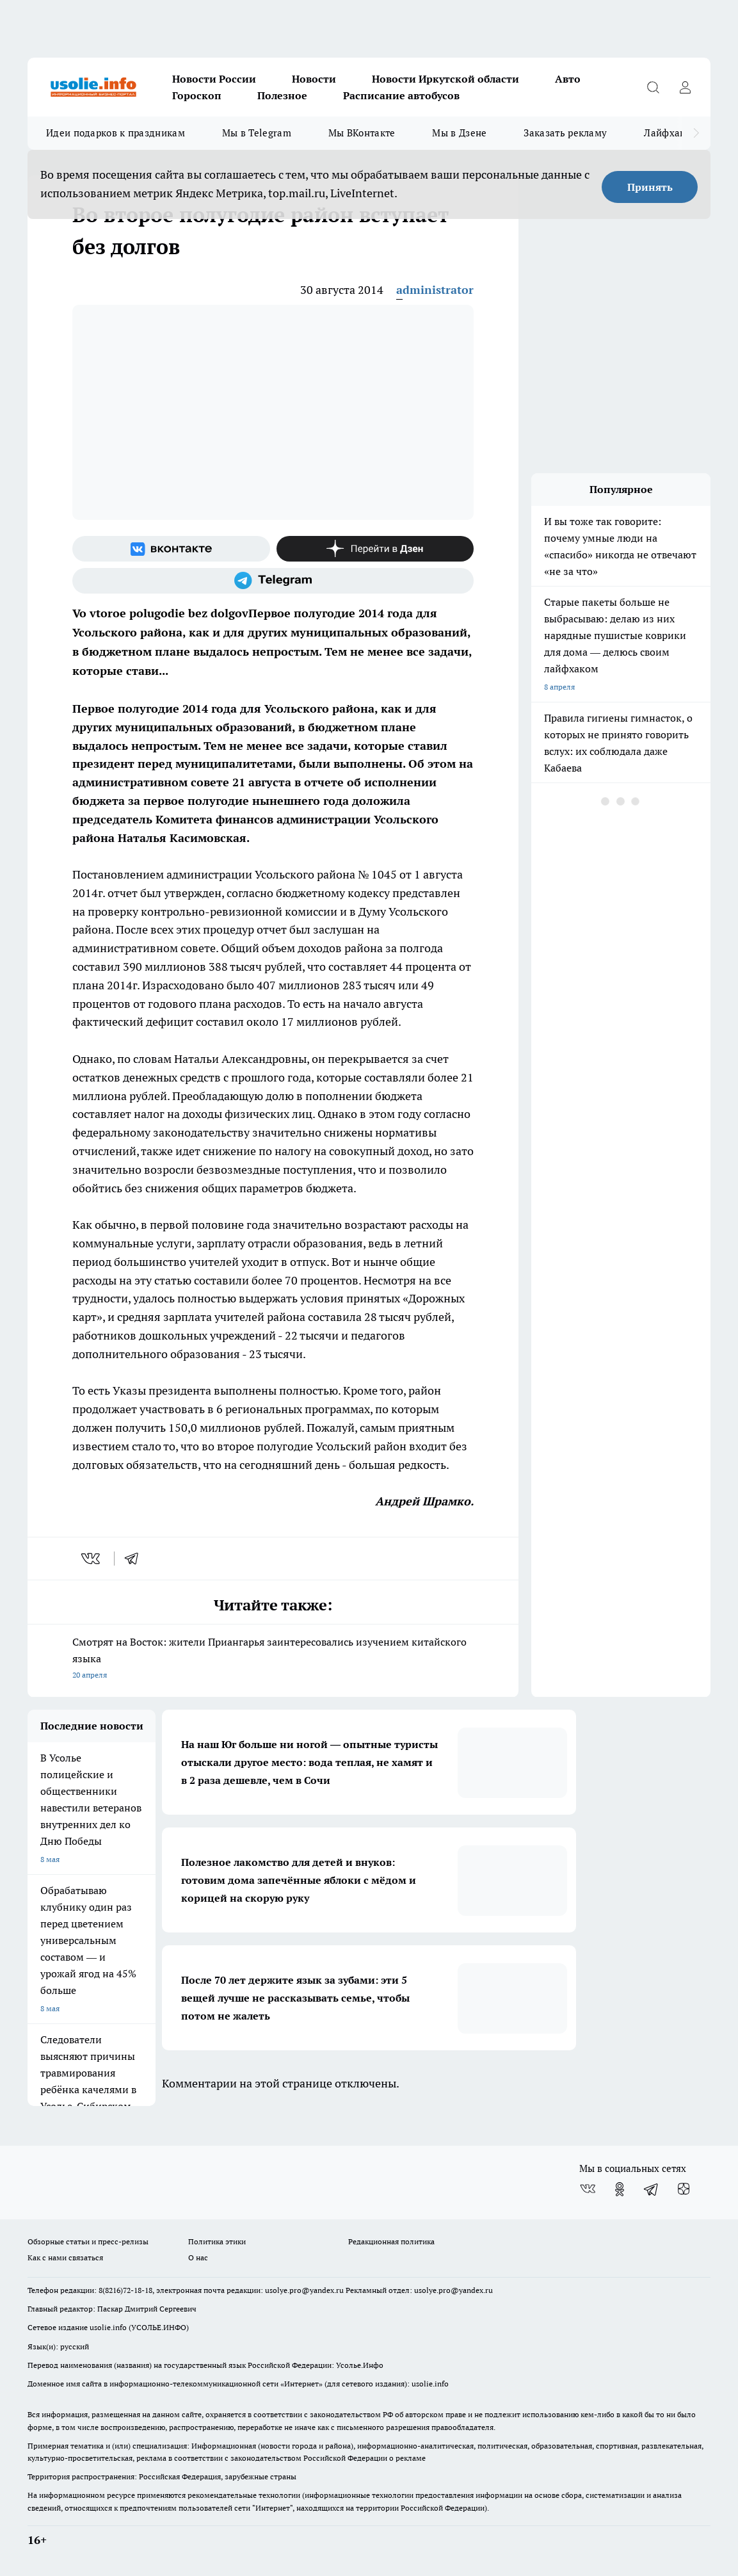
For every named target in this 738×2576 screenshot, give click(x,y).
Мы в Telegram (256, 133)
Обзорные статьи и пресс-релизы (88, 2241)
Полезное (282, 95)
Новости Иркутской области (445, 78)
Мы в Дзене (459, 133)
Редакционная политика (391, 2241)
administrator (435, 289)
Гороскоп (196, 95)
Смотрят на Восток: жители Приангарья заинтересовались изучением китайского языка (273, 1659)
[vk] (92, 1558)
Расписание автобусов (401, 95)
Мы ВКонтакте (362, 133)
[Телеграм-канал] (273, 581)
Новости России (214, 78)
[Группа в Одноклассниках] (620, 2189)
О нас (198, 2257)
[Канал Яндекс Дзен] (375, 549)
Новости (314, 78)
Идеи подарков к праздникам (115, 133)
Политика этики (217, 2241)
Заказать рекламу (565, 133)
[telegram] (135, 1558)
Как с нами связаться (65, 2257)
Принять (650, 187)
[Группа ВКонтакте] (171, 549)
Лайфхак (664, 133)
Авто (568, 78)
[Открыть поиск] (653, 87)
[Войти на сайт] (685, 87)
